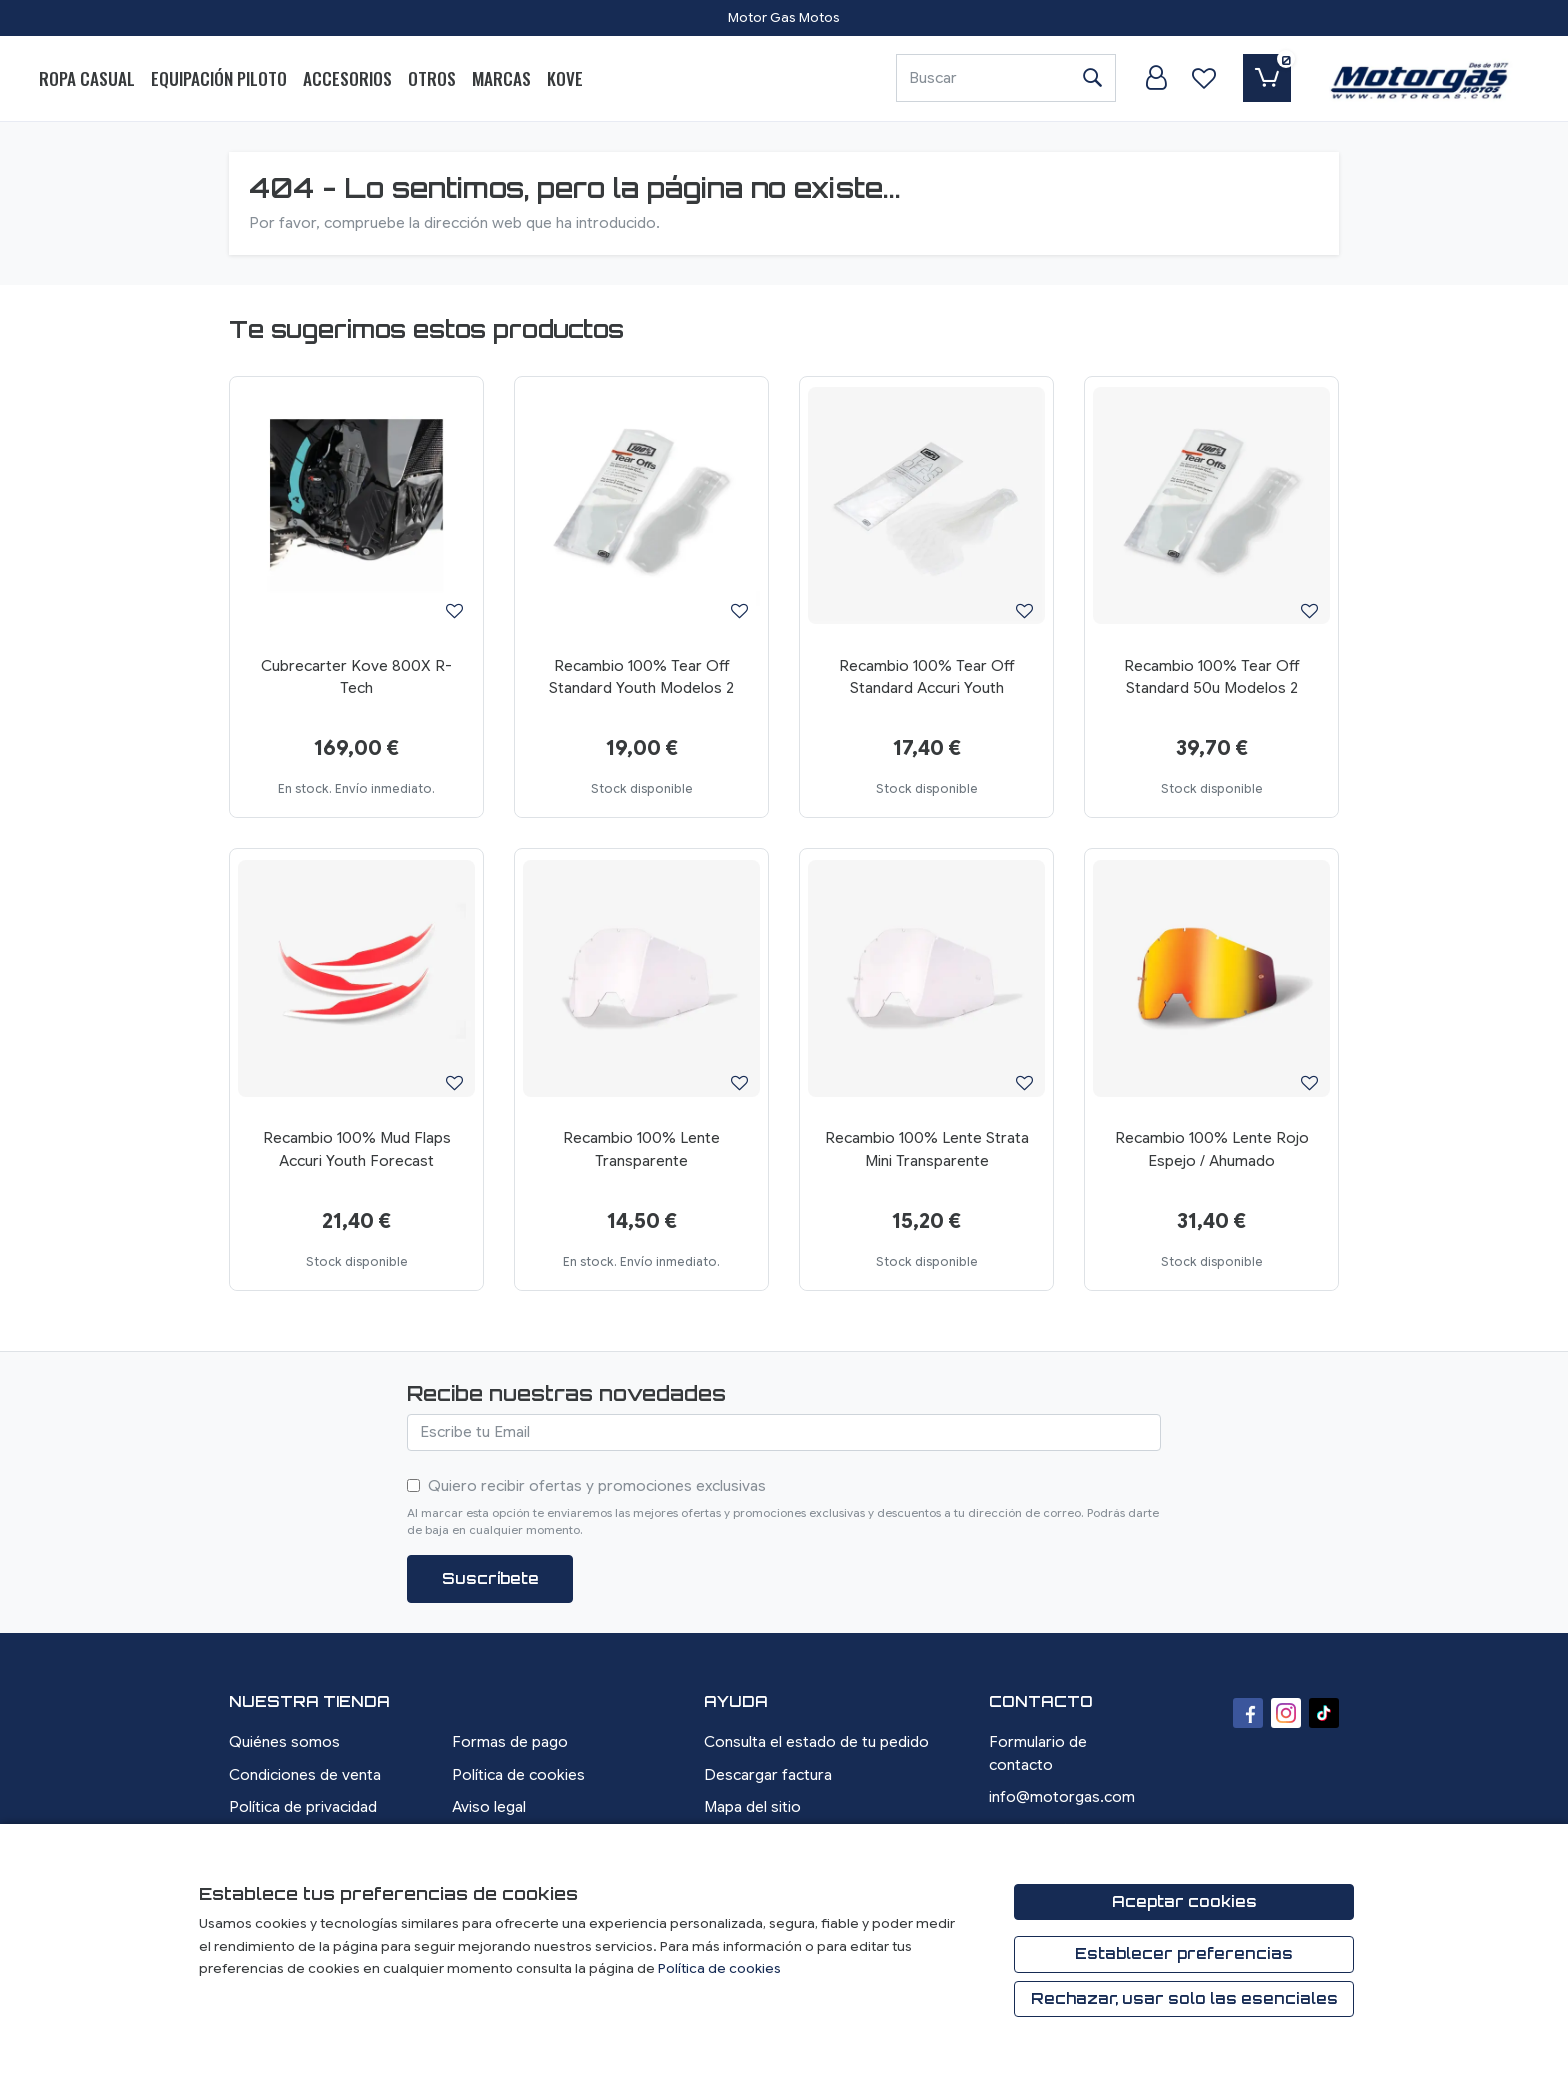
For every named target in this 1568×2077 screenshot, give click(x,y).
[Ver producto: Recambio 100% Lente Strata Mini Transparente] (926, 978)
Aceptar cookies (1184, 1901)
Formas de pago (510, 1742)
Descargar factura (768, 1775)
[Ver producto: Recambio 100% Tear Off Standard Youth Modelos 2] (641, 506)
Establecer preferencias (1184, 1953)
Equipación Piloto (219, 78)
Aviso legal (489, 1807)
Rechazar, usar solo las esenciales (1184, 1998)
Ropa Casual (87, 78)
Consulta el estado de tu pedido (816, 1742)
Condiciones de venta (305, 1775)
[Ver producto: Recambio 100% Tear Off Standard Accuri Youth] (926, 506)
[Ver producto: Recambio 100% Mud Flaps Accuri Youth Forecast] (356, 978)
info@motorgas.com (1062, 1797)
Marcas (501, 78)
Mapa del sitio (752, 1807)
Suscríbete (490, 1578)
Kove (565, 78)
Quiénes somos (284, 1742)
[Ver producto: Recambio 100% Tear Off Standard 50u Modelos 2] (1211, 506)
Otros (432, 78)
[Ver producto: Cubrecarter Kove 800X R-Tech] (356, 506)
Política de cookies (518, 1775)
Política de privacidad (303, 1807)
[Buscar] (982, 78)
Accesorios (347, 78)
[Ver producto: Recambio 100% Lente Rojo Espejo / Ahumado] (1211, 978)
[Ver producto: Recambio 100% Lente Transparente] (641, 978)
